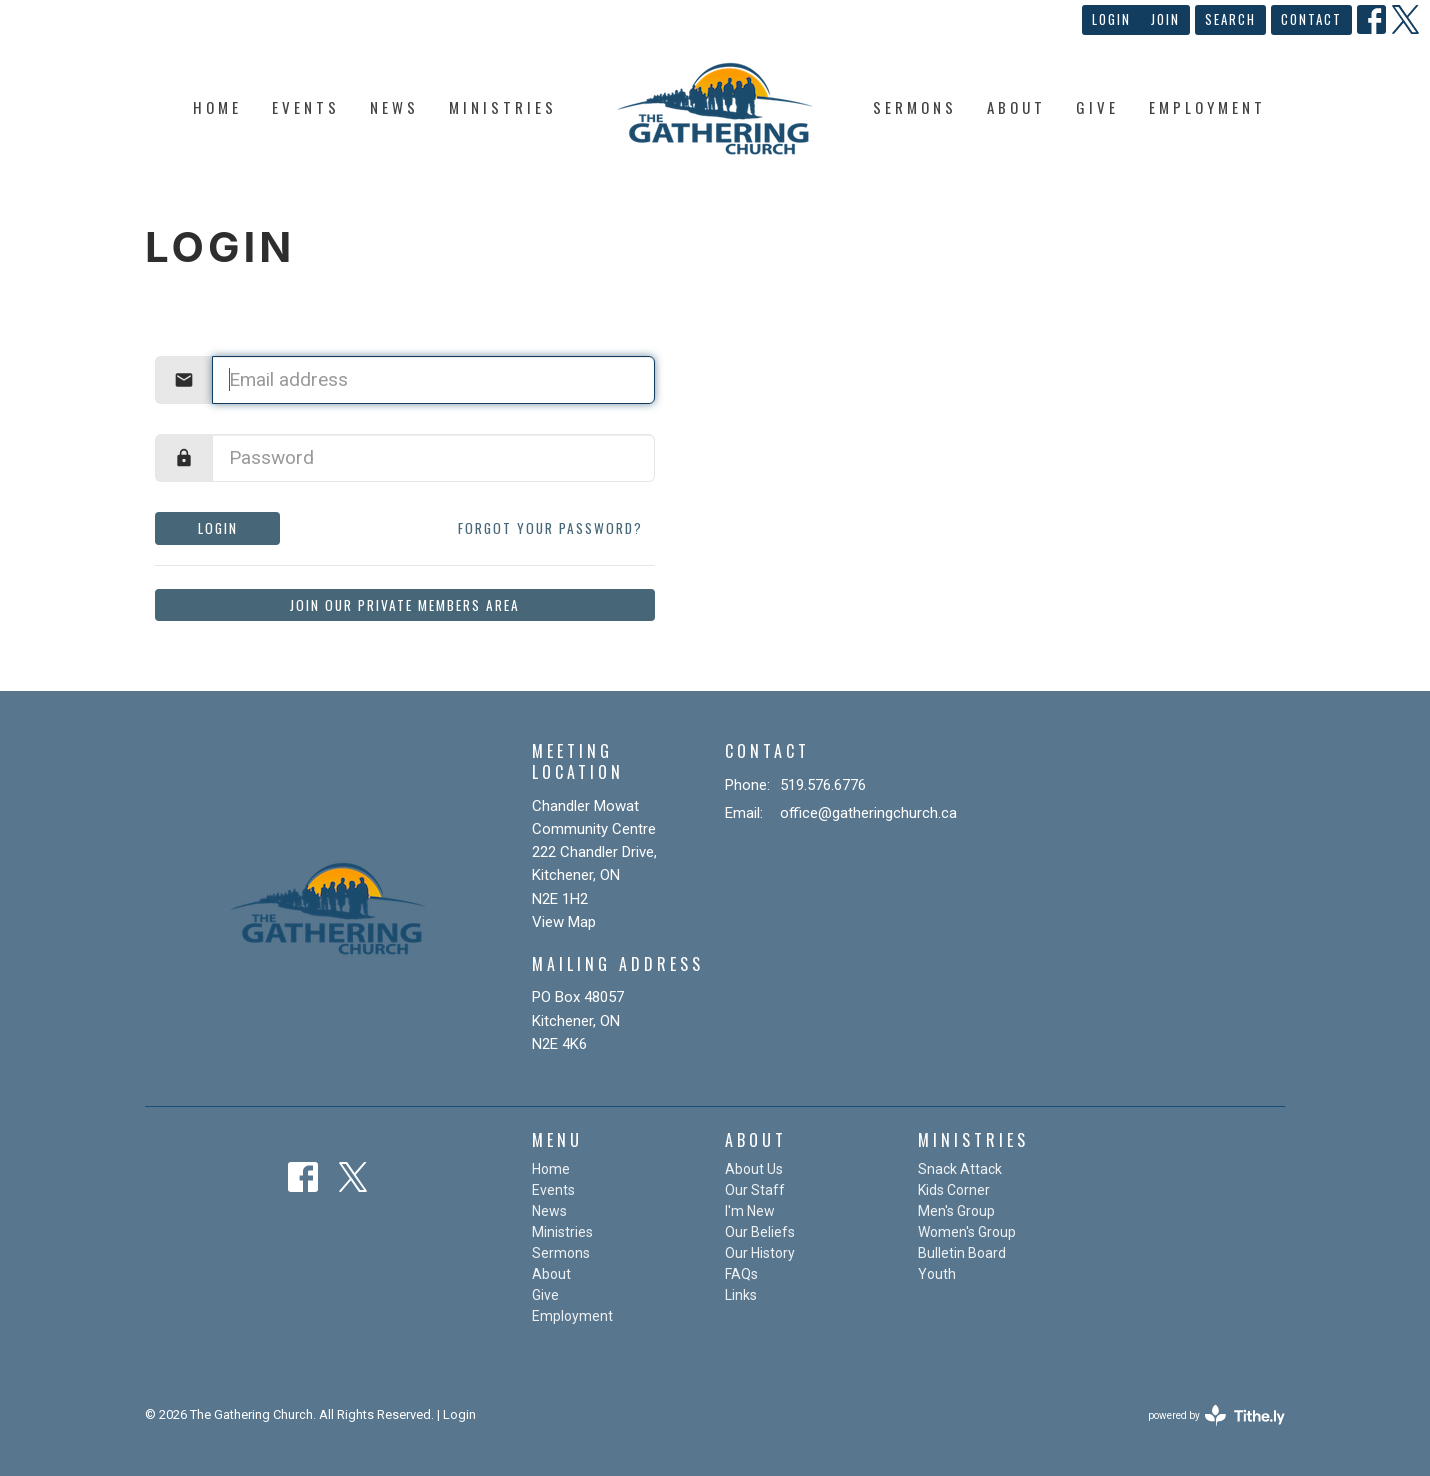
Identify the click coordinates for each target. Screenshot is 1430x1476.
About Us (754, 1169)
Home (217, 107)
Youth (937, 1274)
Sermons (915, 107)
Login (1111, 19)
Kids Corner (954, 1190)
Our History (760, 1253)
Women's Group (967, 1232)
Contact (1311, 19)
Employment (1207, 107)
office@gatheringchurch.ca (868, 813)
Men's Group (956, 1211)
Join (1165, 19)
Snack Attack (960, 1169)
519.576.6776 (823, 785)
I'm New (750, 1211)
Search (1230, 19)
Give (1097, 107)
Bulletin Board (962, 1253)
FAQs (741, 1274)
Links (741, 1295)
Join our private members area (405, 605)
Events (306, 107)
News (394, 107)
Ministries (503, 107)
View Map (564, 922)
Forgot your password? (550, 528)
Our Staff (755, 1190)
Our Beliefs (760, 1232)
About (1016, 107)
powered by (1216, 1415)
